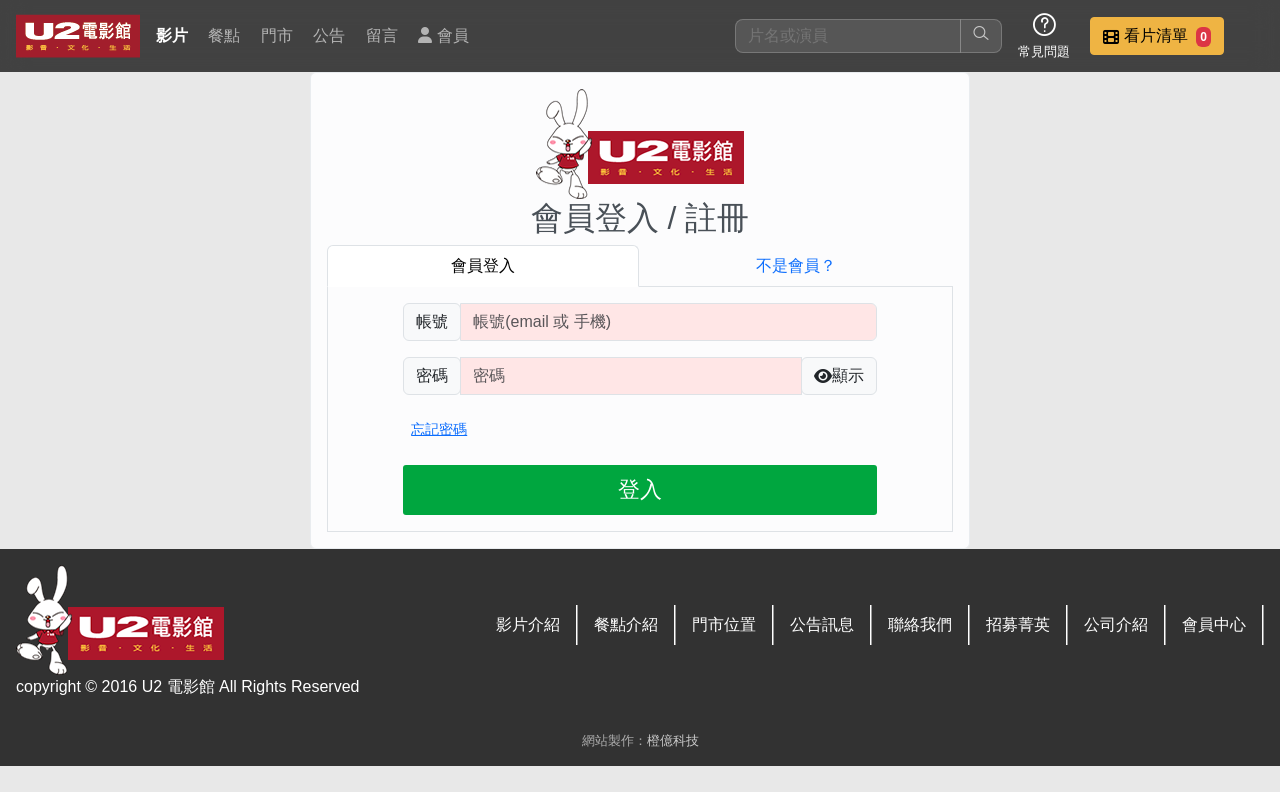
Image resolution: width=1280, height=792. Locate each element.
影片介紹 (528, 624)
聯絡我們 (920, 624)
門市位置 (724, 624)
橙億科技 (673, 740)
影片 (172, 35)
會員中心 (1214, 624)
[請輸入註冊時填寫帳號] (668, 322)
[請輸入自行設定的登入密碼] (631, 376)
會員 (443, 35)
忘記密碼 (439, 429)
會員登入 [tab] (483, 265)
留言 (382, 35)
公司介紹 (1116, 624)
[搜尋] (848, 36)
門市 (277, 35)
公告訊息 (822, 624)
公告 (329, 35)
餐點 (224, 35)
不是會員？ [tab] (796, 265)
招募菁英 (1018, 624)
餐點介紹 (626, 624)
